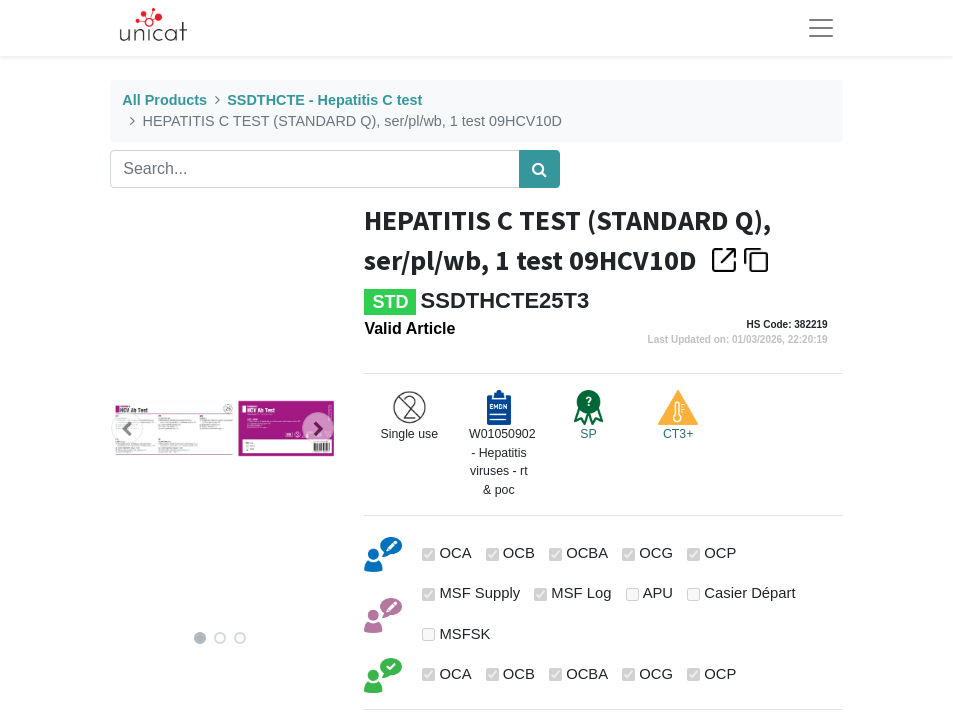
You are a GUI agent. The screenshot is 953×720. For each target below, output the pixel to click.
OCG (656, 553)
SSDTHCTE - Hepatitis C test (324, 100)
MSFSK (464, 634)
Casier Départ (749, 593)
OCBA (587, 553)
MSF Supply (479, 593)
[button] (127, 428)
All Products (164, 100)
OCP (720, 553)
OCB (519, 553)
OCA (455, 553)
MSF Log (581, 593)
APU (658, 593)
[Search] (539, 169)
